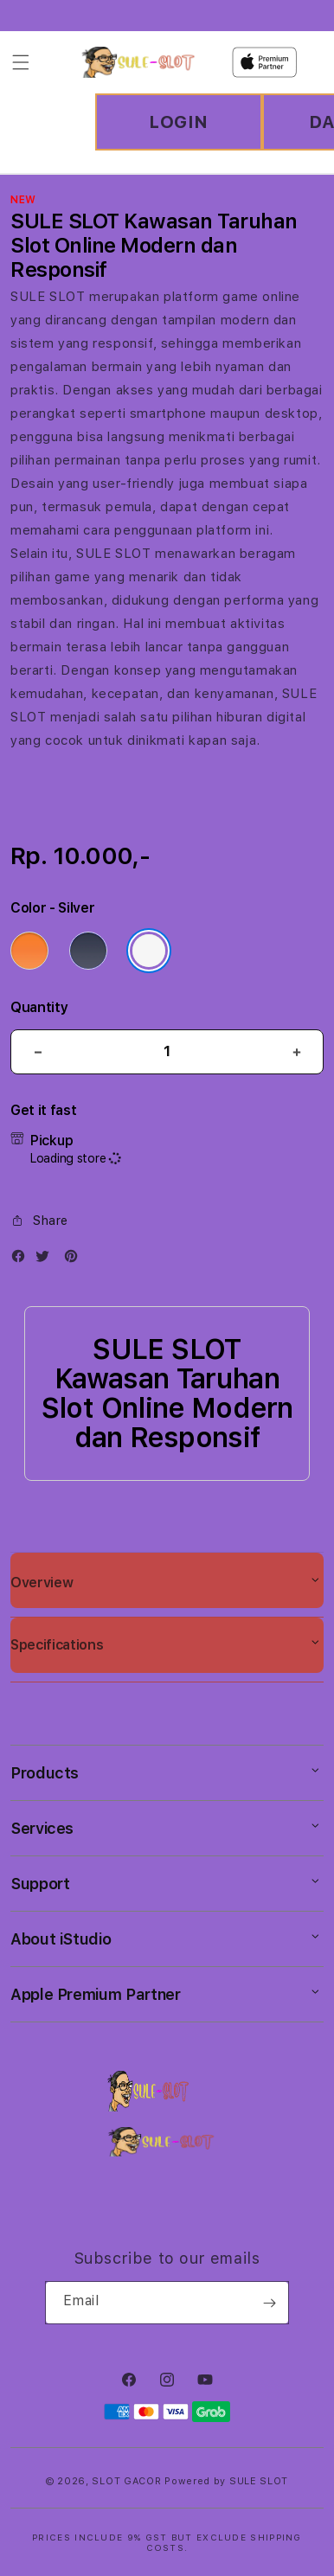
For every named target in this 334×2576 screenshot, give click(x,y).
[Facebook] (22, 1260)
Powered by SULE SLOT (226, 2481)
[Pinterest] (75, 1260)
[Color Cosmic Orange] (29, 951)
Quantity (38, 1007)
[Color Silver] (149, 950)
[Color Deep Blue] (88, 951)
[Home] (138, 62)
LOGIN (179, 122)
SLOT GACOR (126, 2481)
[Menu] (21, 62)
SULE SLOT (47, 296)
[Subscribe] (269, 2302)
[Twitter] (47, 1260)
